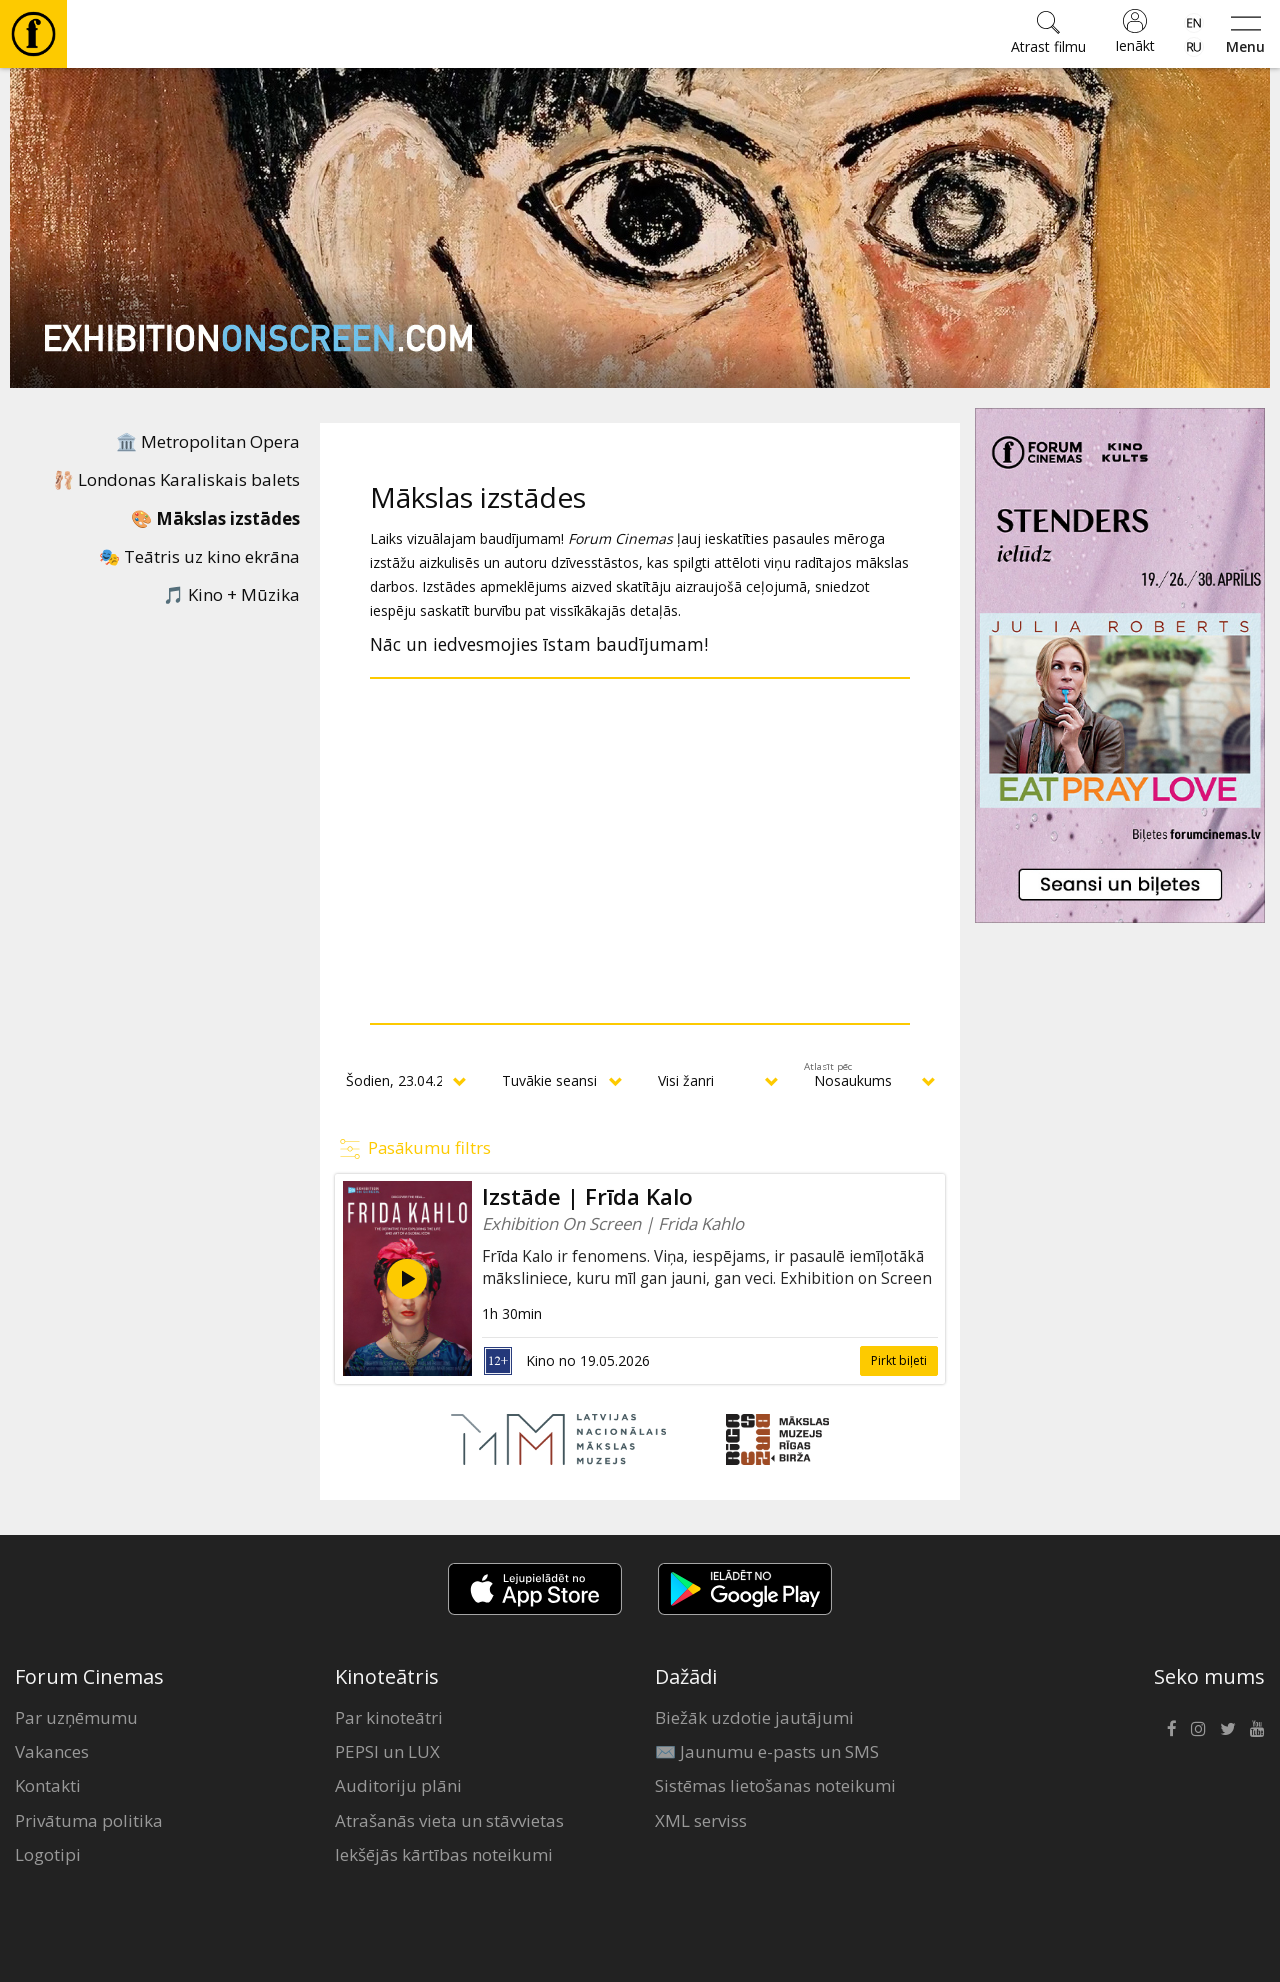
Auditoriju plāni (398, 1785)
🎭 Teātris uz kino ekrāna (199, 556)
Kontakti (48, 1785)
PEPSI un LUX (387, 1751)
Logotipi (48, 1854)
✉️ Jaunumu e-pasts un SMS (767, 1751)
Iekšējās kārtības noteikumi (444, 1854)
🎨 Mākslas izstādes (215, 518)
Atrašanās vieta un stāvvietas (449, 1820)
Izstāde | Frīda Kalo (587, 1196)
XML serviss (701, 1820)
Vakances (52, 1751)
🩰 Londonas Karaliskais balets (176, 479)
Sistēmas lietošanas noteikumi (775, 1785)
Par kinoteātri (389, 1717)
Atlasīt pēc (828, 1066)
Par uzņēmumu (76, 1717)
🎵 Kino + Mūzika (231, 594)
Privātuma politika (89, 1820)
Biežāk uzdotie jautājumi (754, 1717)
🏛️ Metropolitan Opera (208, 441)
